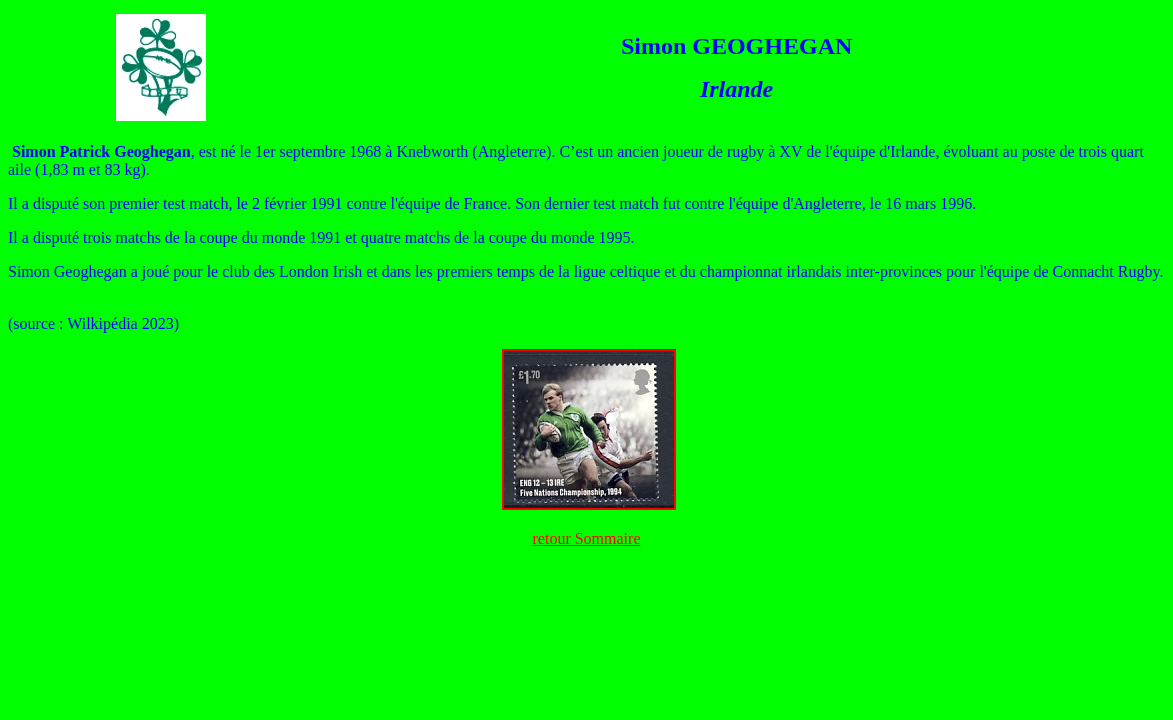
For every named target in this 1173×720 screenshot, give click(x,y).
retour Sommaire (587, 538)
